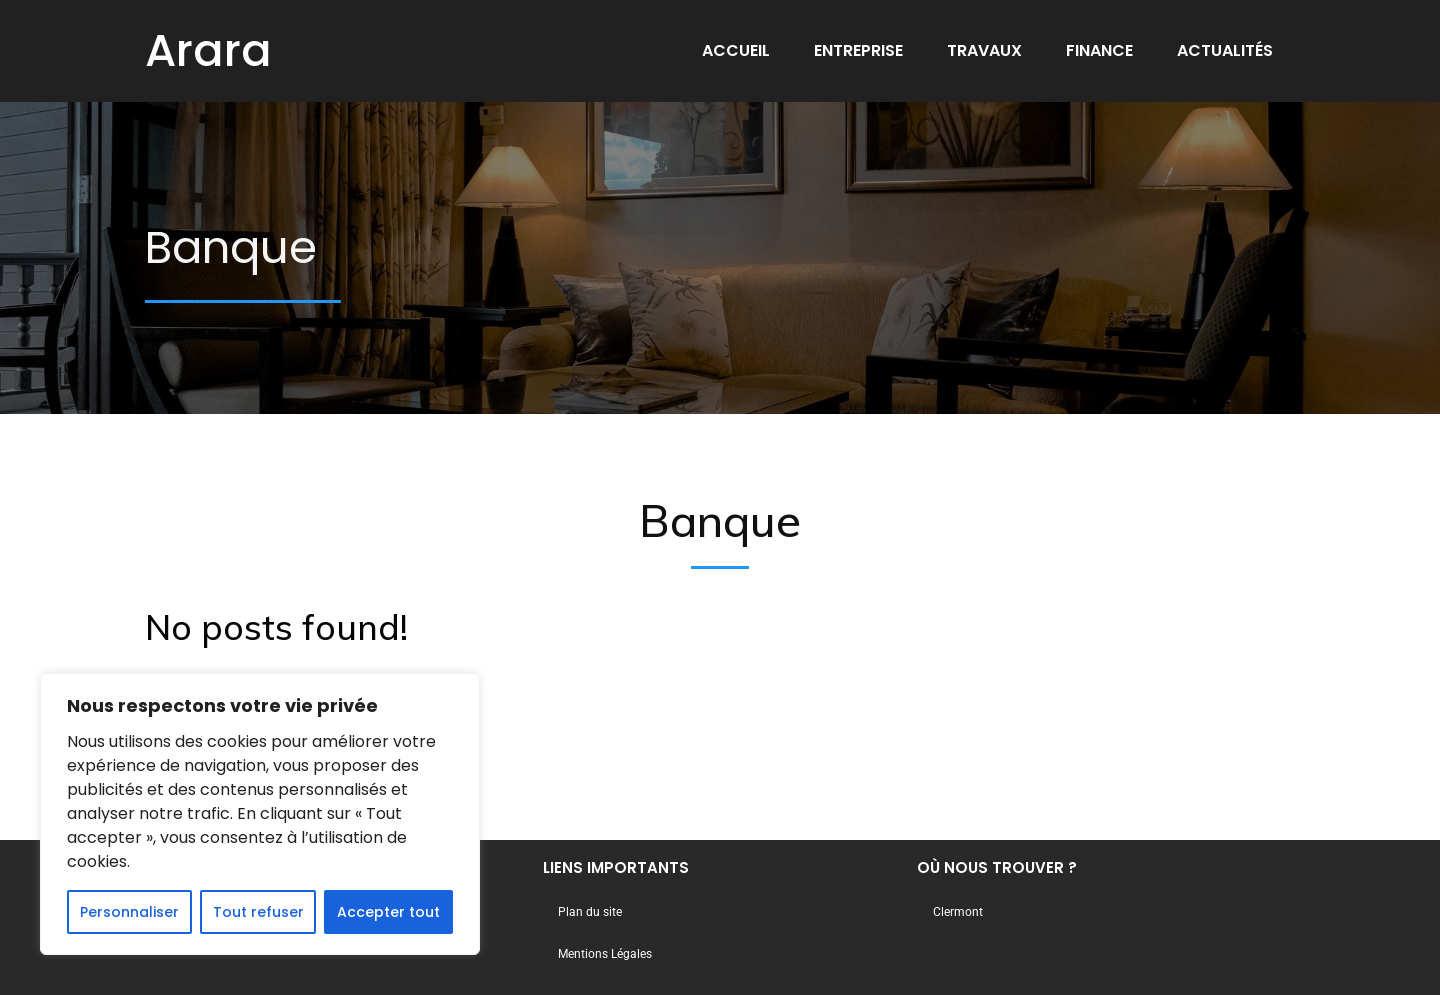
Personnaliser (129, 912)
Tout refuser (258, 912)
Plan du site (590, 912)
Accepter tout (388, 912)
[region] (260, 814)
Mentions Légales (605, 954)
